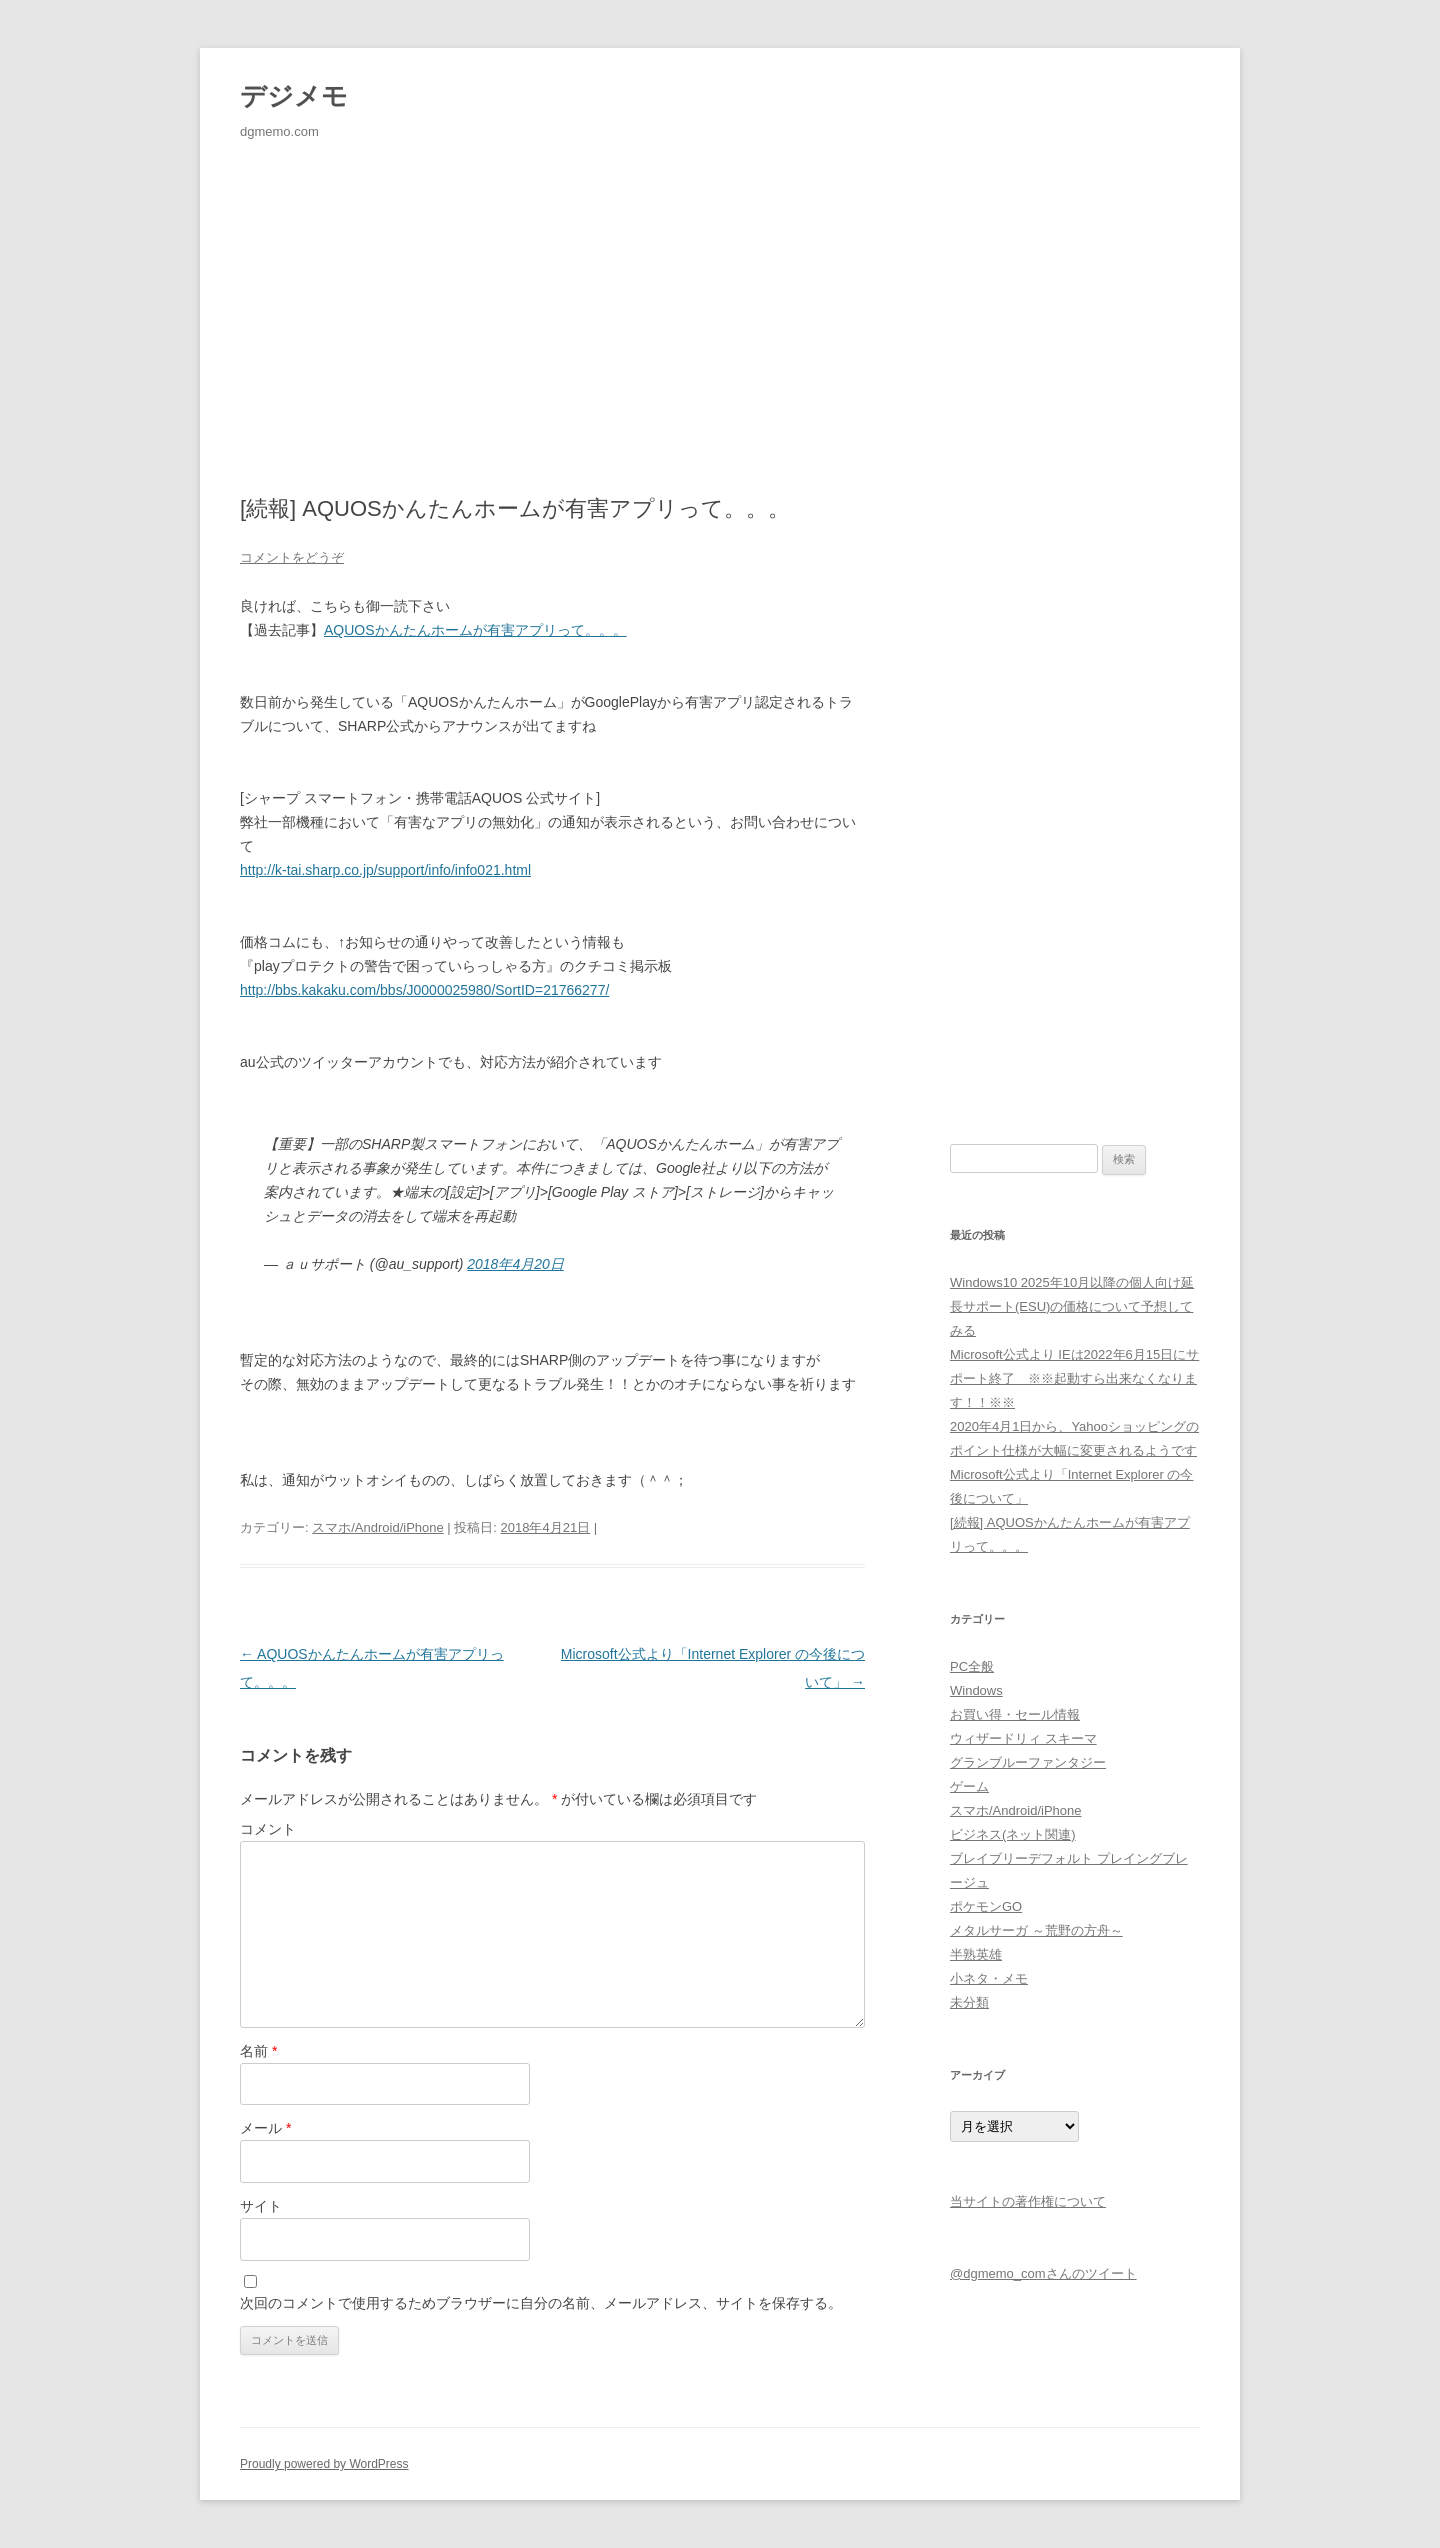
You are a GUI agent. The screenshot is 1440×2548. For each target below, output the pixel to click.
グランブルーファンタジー (1028, 1762)
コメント (268, 1829)
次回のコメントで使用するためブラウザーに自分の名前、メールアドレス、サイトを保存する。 (541, 2303)
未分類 (969, 2002)
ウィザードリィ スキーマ (1023, 1738)
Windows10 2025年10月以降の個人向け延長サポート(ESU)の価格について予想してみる (1072, 1306)
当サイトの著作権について (1028, 2201)
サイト (261, 2206)
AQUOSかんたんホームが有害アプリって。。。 (475, 630)
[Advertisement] (720, 284)
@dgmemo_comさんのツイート (1043, 2273)
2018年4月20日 (515, 1264)
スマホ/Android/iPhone (378, 1527)
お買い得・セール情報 (1015, 1714)
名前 (258, 2051)
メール (265, 2128)
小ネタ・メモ (989, 1978)
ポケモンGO (986, 1906)
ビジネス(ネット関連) (1013, 1834)
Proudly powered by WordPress (324, 2464)
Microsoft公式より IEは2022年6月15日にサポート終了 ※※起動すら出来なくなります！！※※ (1074, 1378)
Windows (976, 1690)
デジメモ (294, 96)
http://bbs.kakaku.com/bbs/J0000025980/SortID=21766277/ (424, 990)
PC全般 (972, 1666)
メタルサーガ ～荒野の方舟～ (1036, 1930)
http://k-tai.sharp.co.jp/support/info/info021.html (385, 870)
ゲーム (969, 1786)
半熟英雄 (976, 1954)
